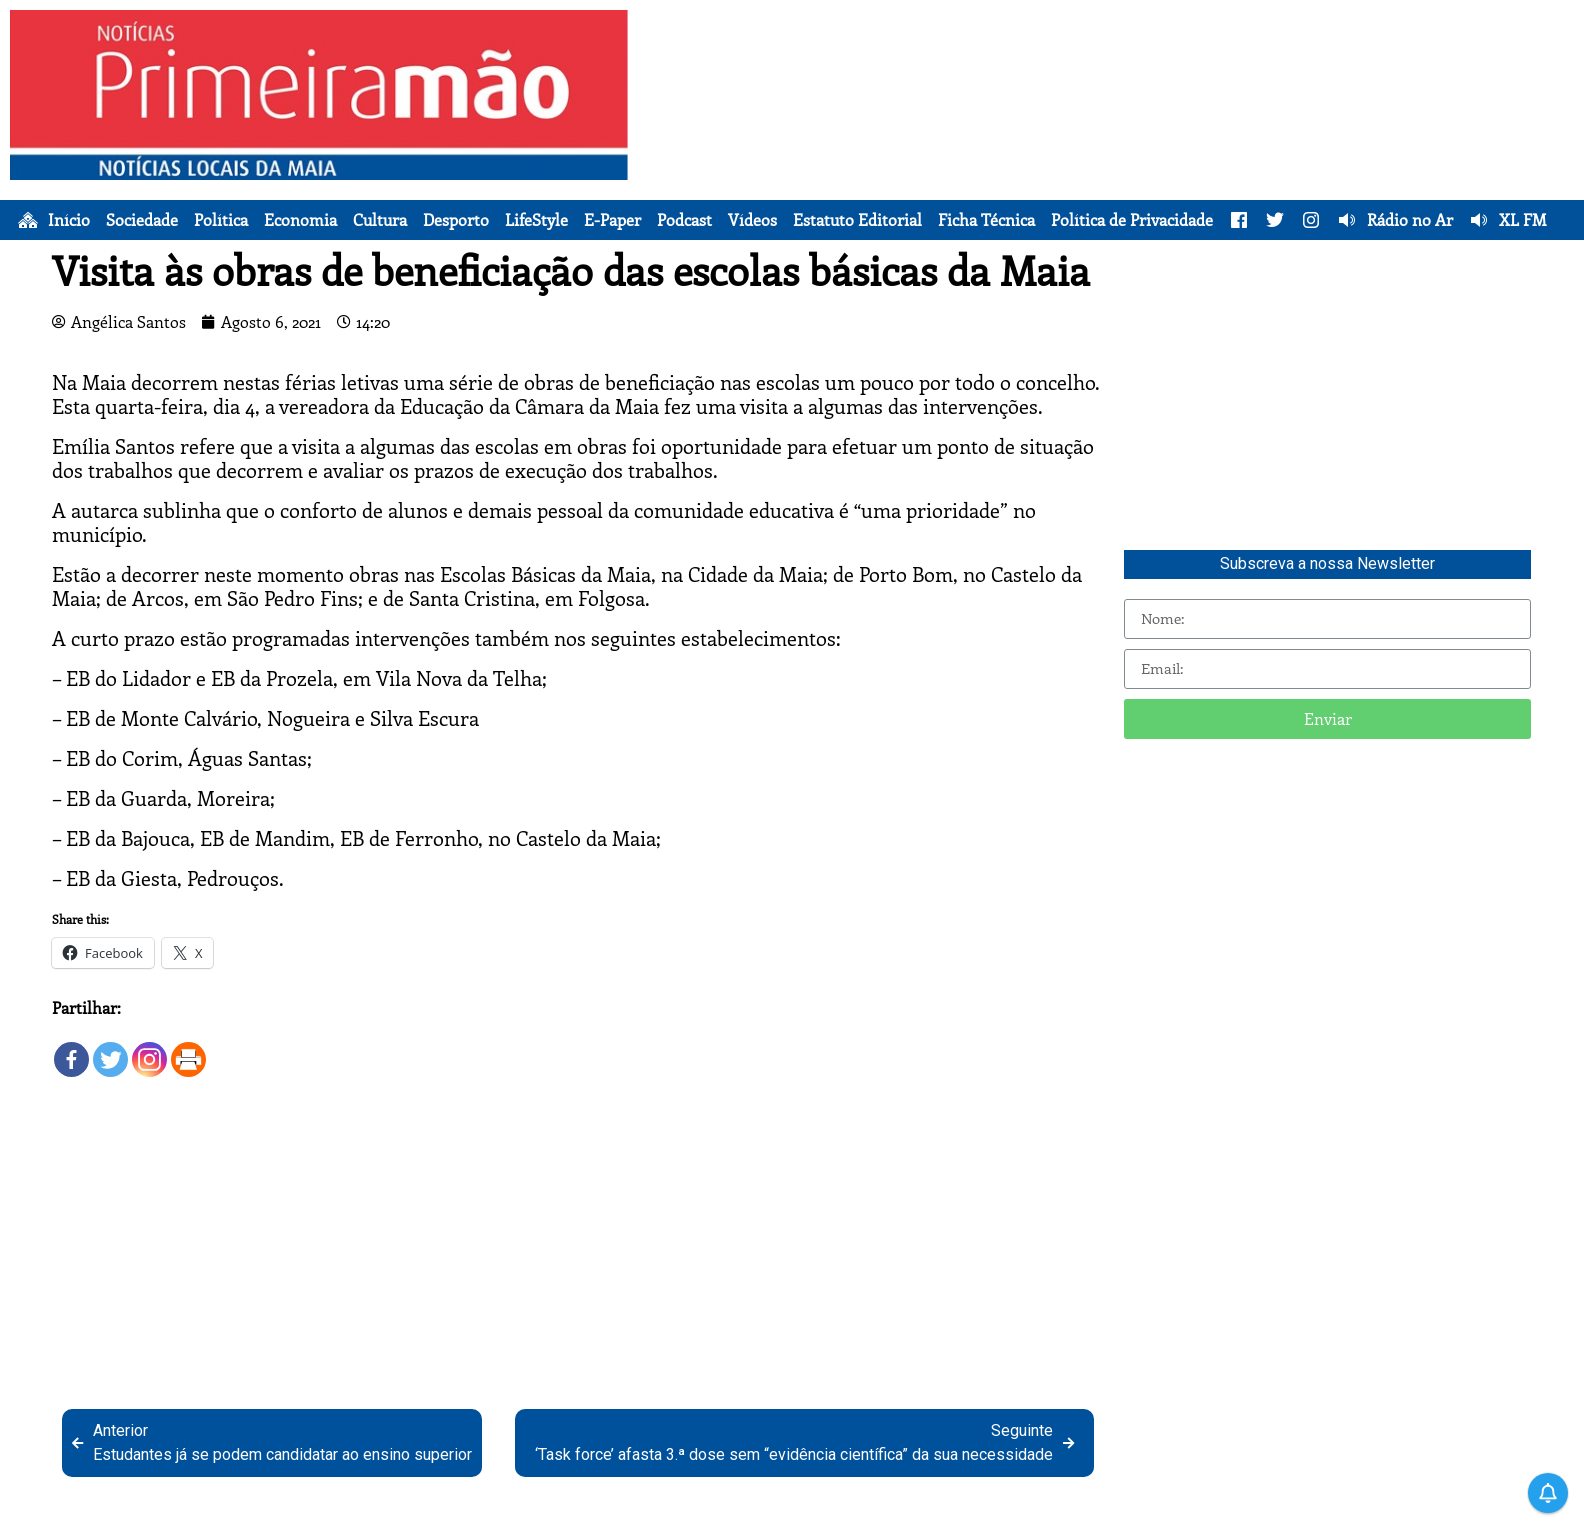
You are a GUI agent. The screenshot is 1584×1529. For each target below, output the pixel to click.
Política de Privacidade (1132, 220)
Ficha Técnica (986, 220)
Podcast (684, 220)
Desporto (456, 220)
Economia (300, 220)
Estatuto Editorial (857, 220)
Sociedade (142, 220)
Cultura (380, 220)
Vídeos (752, 220)
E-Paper (612, 220)
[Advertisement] (1106, 150)
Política (221, 220)
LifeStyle (536, 220)
